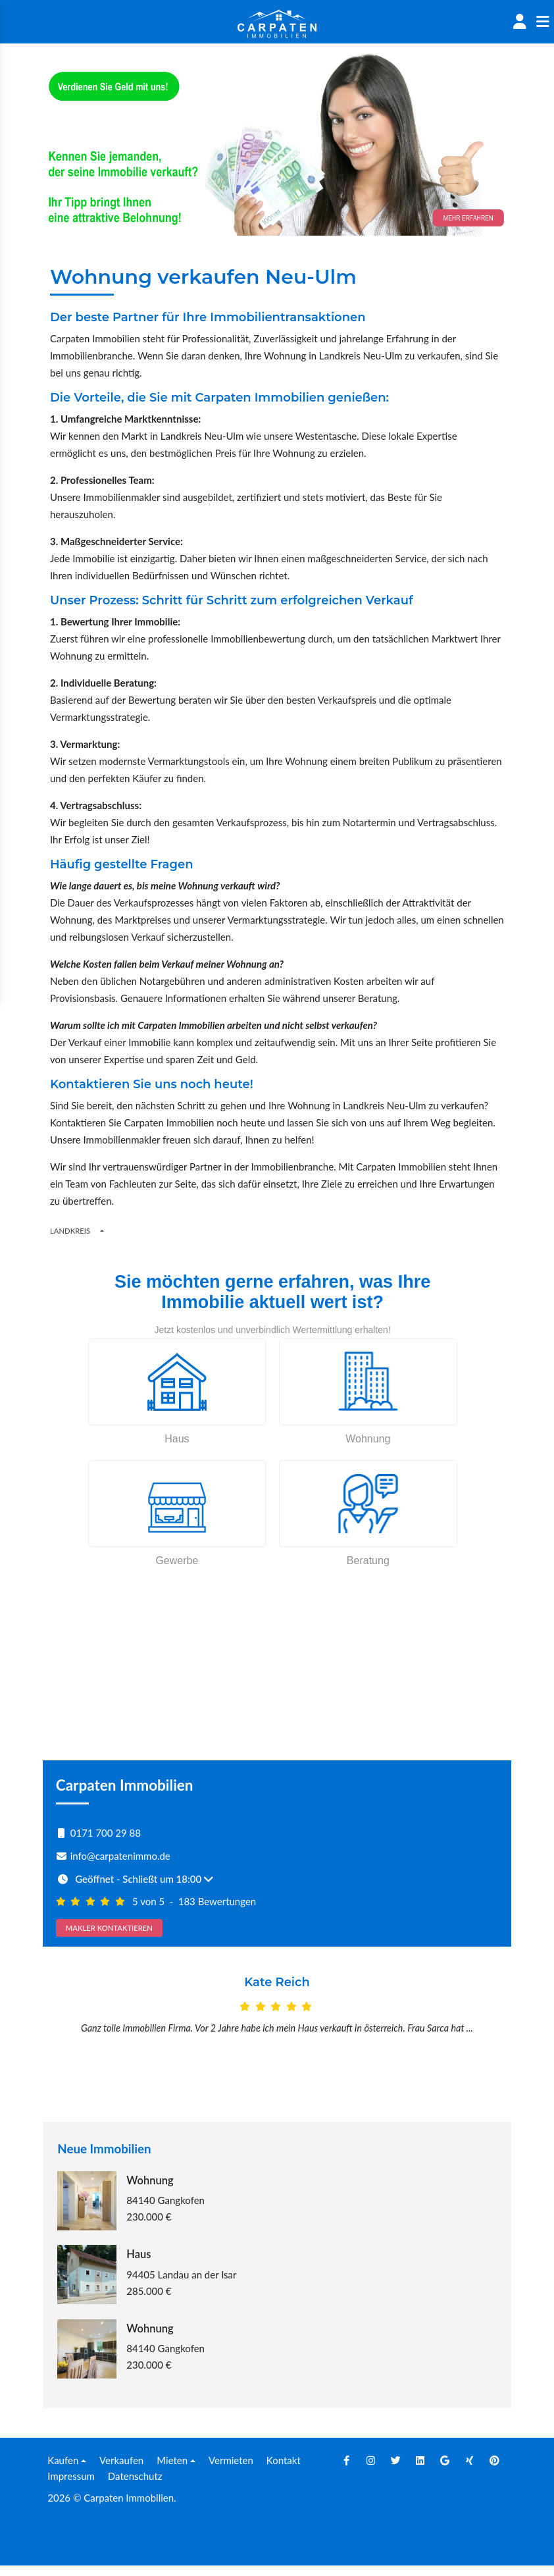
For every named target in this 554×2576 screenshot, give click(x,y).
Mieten (172, 2471)
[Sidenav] (542, 22)
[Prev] (78, 2039)
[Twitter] (395, 2471)
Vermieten (231, 2471)
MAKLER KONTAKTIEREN (109, 1928)
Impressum (71, 2486)
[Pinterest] (494, 2471)
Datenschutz (135, 2486)
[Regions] (102, 1230)
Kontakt (283, 2471)
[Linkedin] (420, 2471)
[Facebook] (346, 2471)
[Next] (476, 2039)
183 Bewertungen (217, 1901)
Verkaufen (121, 2471)
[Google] (444, 2471)
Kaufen (62, 2471)
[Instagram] (371, 2471)
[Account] (519, 22)
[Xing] (469, 2471)
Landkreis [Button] (70, 1230)
